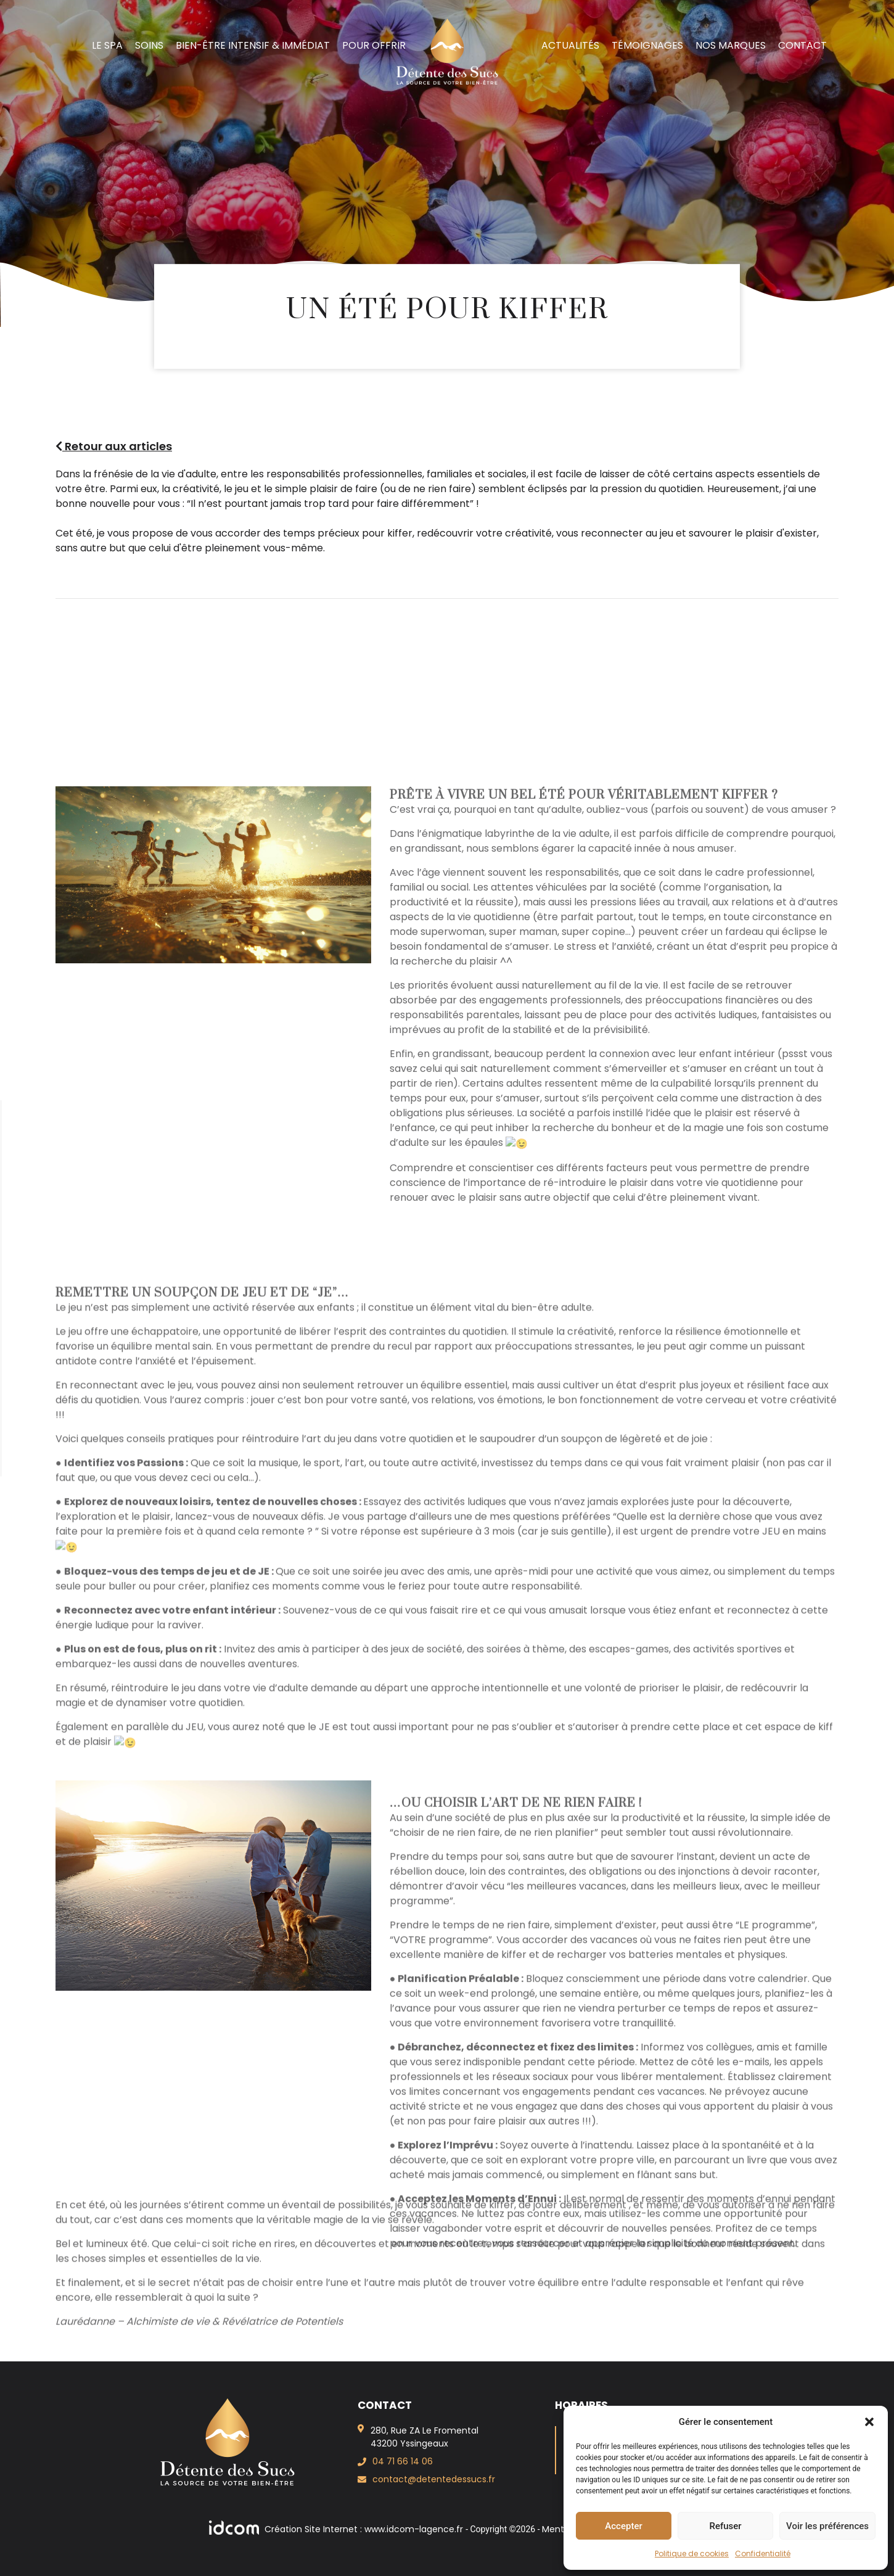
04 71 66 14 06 (402, 2461)
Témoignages (647, 45)
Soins (149, 45)
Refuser (725, 2526)
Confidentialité (762, 2553)
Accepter (623, 2526)
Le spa (107, 45)
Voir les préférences (827, 2526)
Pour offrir (374, 45)
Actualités (570, 45)
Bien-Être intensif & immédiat (253, 45)
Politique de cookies (692, 2553)
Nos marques (730, 45)
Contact (802, 45)
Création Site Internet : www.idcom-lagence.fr (337, 2529)
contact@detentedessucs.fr (433, 2479)
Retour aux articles (113, 446)
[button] (869, 2422)
